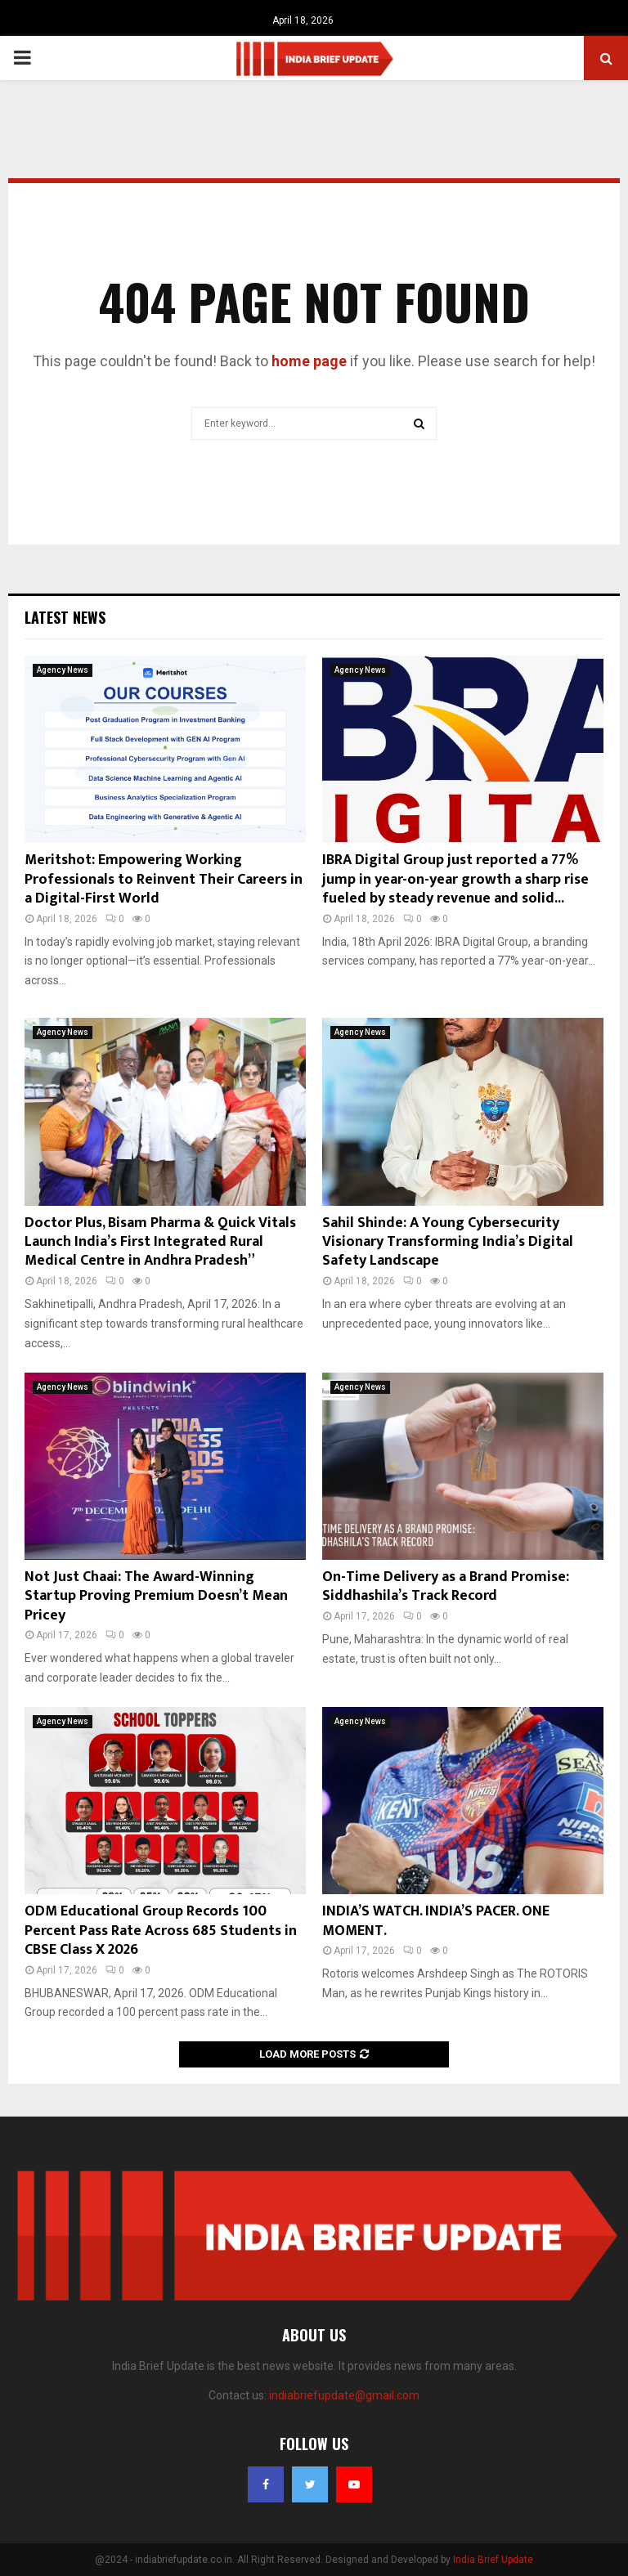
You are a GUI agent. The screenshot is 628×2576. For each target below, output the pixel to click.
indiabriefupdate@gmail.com (344, 2395)
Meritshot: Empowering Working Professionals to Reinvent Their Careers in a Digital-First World (164, 879)
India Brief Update (493, 2559)
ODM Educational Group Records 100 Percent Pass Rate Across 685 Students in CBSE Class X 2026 (161, 1930)
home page (309, 361)
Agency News (62, 669)
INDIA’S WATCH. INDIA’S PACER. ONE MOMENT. (436, 1920)
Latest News (65, 617)
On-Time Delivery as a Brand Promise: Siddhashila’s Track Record (445, 1586)
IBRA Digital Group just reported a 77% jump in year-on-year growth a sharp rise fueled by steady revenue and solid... (455, 879)
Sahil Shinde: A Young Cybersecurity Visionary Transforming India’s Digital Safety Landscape (447, 1242)
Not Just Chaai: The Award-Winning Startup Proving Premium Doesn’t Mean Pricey (156, 1596)
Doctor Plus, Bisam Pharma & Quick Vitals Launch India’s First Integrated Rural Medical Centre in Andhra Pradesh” (160, 1242)
